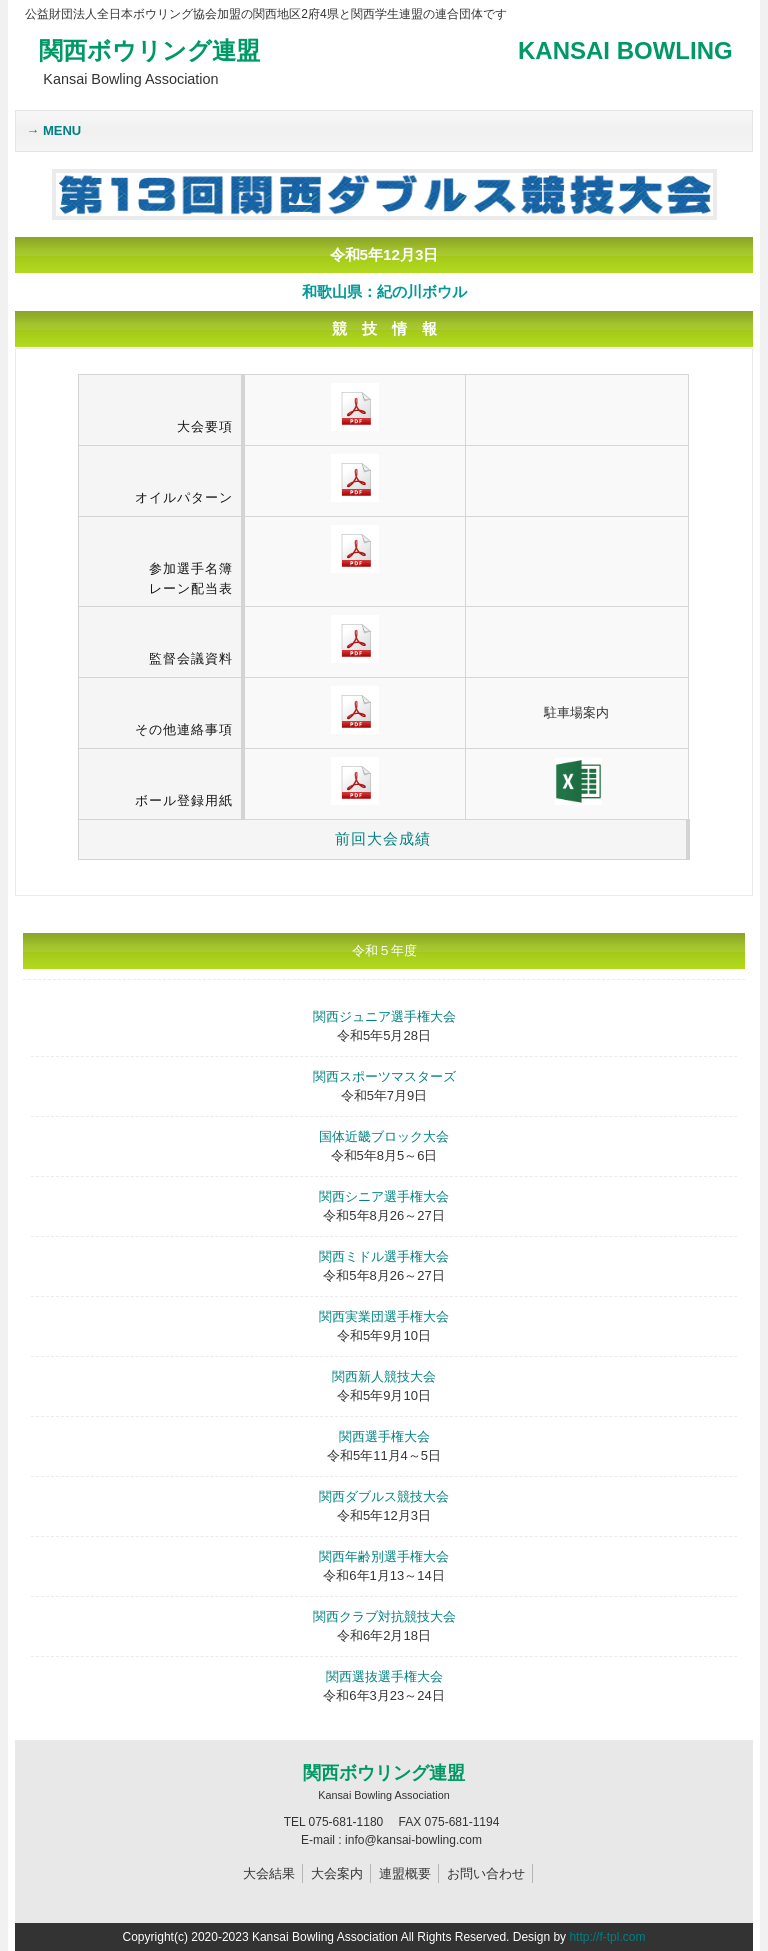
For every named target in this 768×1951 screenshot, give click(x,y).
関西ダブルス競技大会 (384, 1496)
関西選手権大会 (384, 1436)
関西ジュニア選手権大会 (384, 1016)
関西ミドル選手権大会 (384, 1256)
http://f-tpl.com (607, 1937)
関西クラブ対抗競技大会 (384, 1616)
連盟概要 (405, 1873)
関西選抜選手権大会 (384, 1676)
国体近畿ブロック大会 (384, 1136)
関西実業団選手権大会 (384, 1316)
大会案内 (337, 1873)
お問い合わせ (486, 1873)
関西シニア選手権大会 (384, 1196)
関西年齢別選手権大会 (384, 1556)
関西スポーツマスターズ (384, 1076)
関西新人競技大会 (384, 1376)
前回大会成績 (383, 838)
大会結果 (269, 1873)
